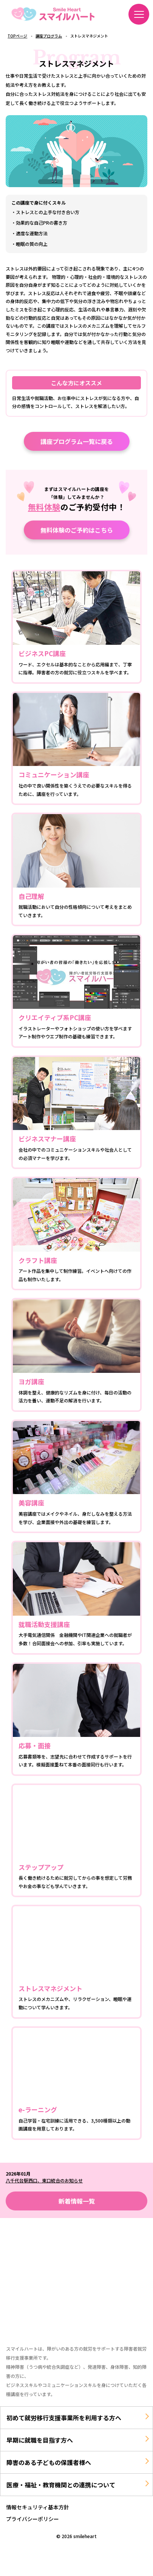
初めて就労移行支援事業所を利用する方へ (63, 2417)
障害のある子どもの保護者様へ (48, 2462)
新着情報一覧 (77, 2201)
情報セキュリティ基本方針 (37, 2507)
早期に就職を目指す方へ (39, 2440)
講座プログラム (49, 36)
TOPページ (17, 36)
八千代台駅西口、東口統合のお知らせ (44, 2180)
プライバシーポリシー (32, 2519)
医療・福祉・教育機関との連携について (60, 2484)
